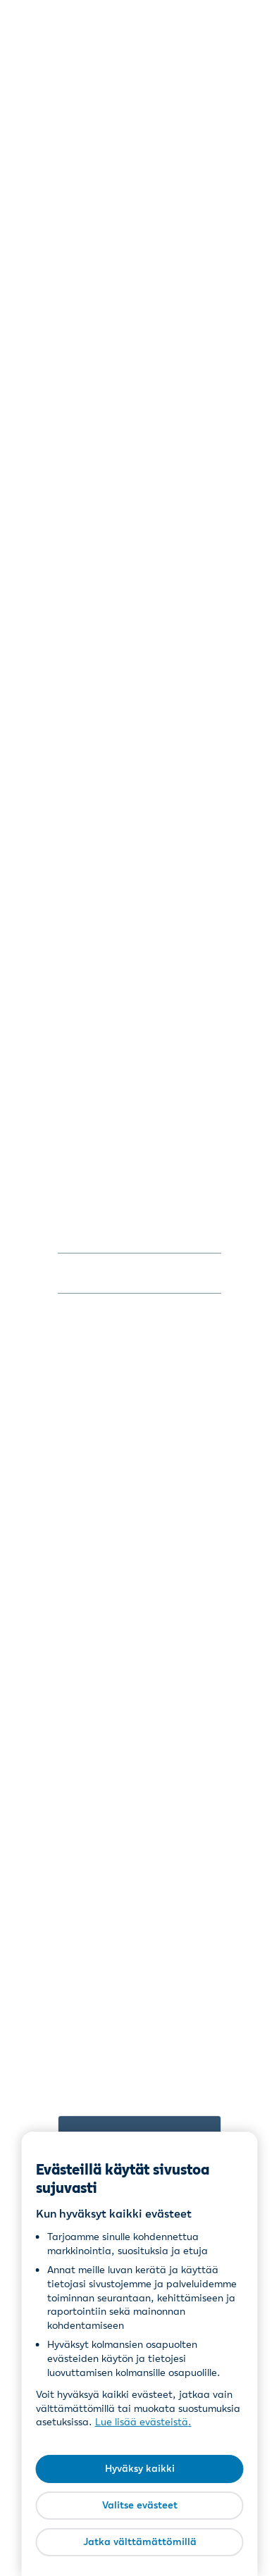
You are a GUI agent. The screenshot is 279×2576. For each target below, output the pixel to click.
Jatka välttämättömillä (140, 2541)
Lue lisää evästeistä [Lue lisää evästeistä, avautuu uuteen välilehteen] (141, 2421)
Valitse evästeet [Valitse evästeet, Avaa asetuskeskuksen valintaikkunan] (140, 2505)
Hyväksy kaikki (140, 2468)
